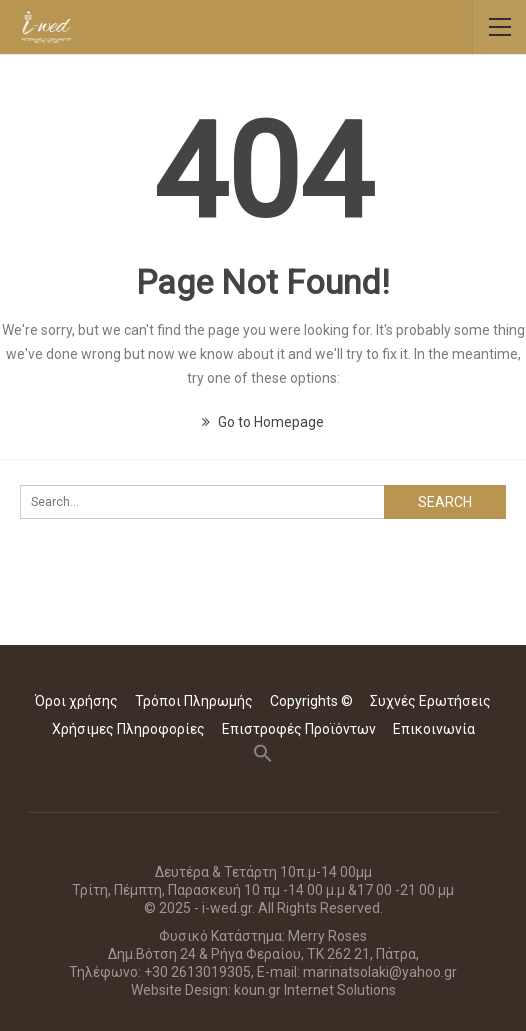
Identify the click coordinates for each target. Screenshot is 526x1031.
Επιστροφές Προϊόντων (299, 729)
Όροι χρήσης (76, 701)
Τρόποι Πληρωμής (194, 701)
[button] (263, 758)
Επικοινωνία (434, 729)
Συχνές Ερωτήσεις (430, 701)
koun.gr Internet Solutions (315, 990)
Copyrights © (311, 701)
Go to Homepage (263, 422)
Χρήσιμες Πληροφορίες (128, 729)
